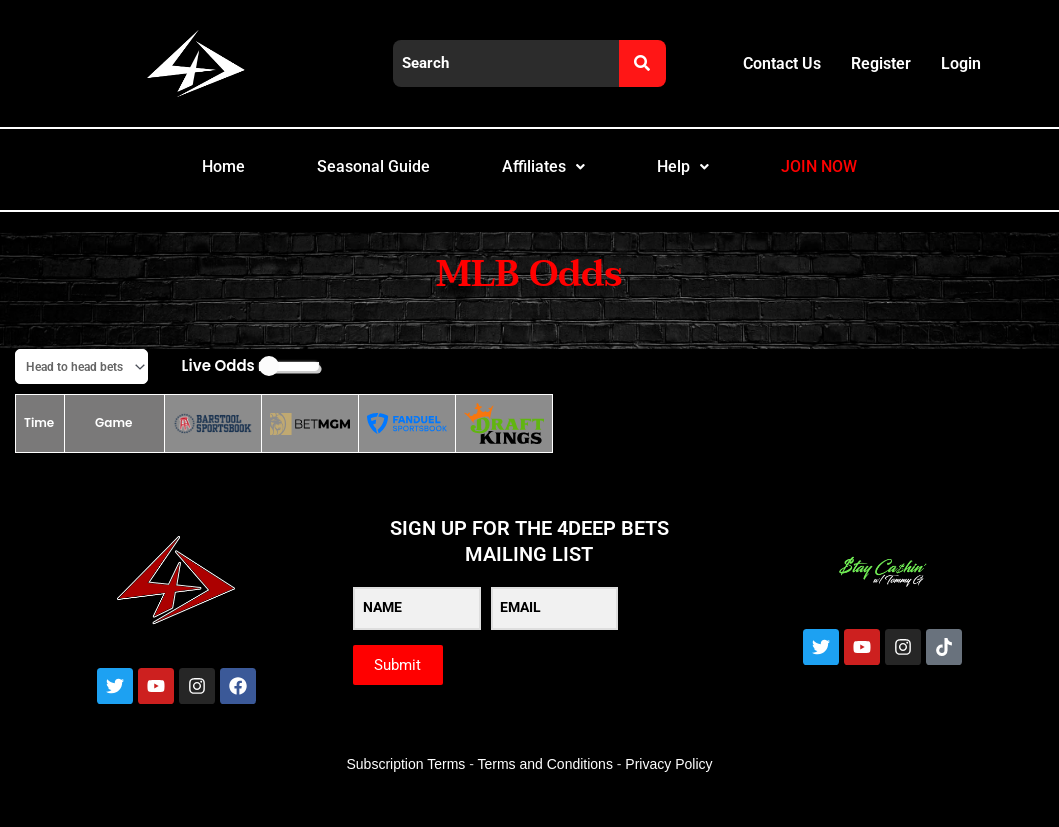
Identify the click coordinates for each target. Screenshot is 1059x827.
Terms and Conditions (545, 788)
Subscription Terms (406, 788)
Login (961, 63)
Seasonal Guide (356, 179)
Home (188, 179)
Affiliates (547, 179)
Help (699, 179)
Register (881, 63)
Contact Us (782, 63)
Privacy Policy (668, 788)
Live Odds (218, 389)
